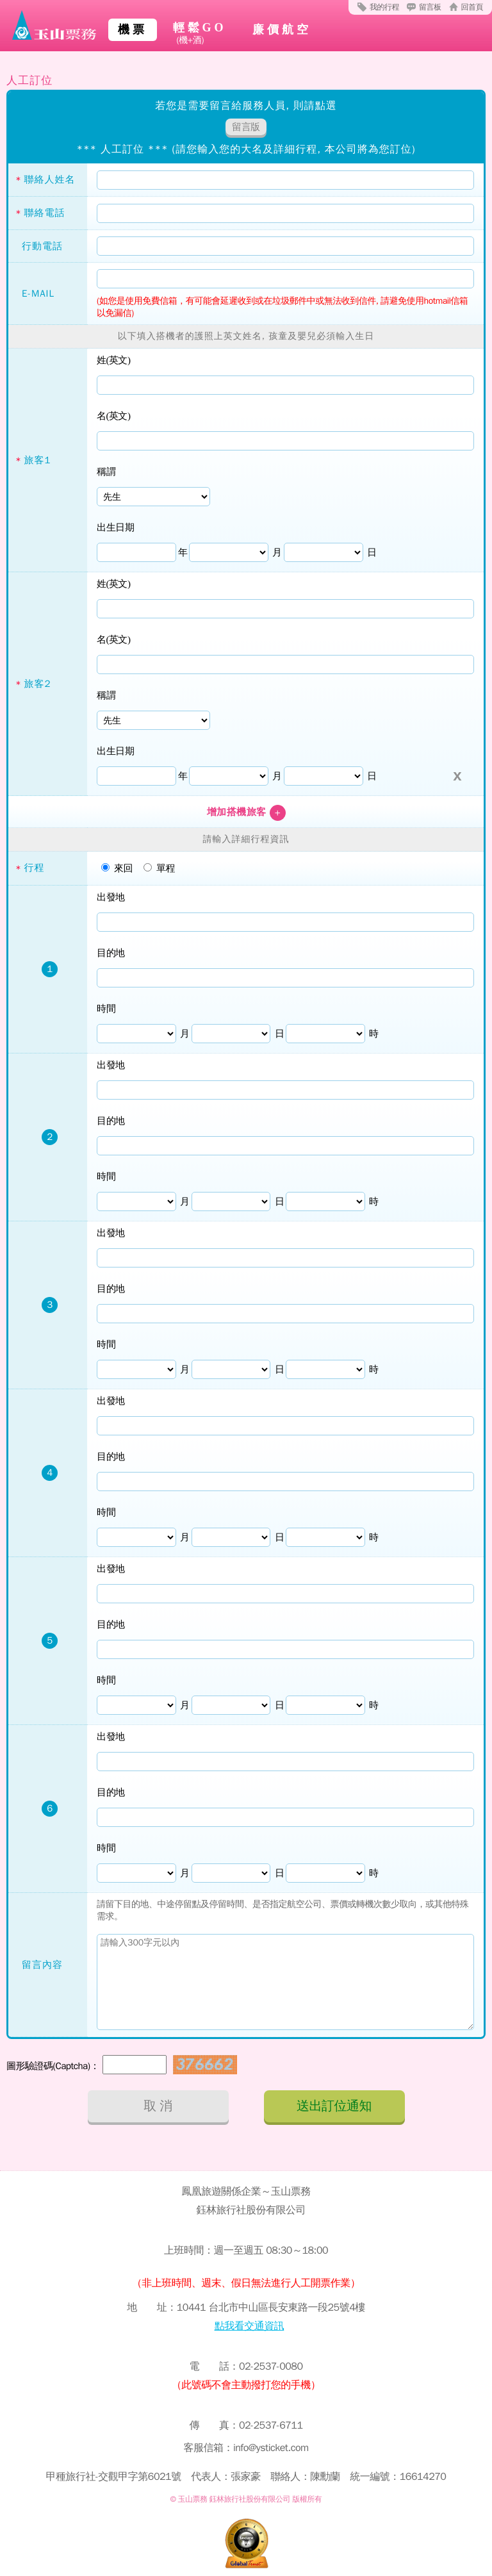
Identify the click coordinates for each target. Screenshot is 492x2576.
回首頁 (472, 7)
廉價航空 (281, 29)
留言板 (430, 7)
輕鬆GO (200, 34)
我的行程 (384, 7)
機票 (132, 29)
